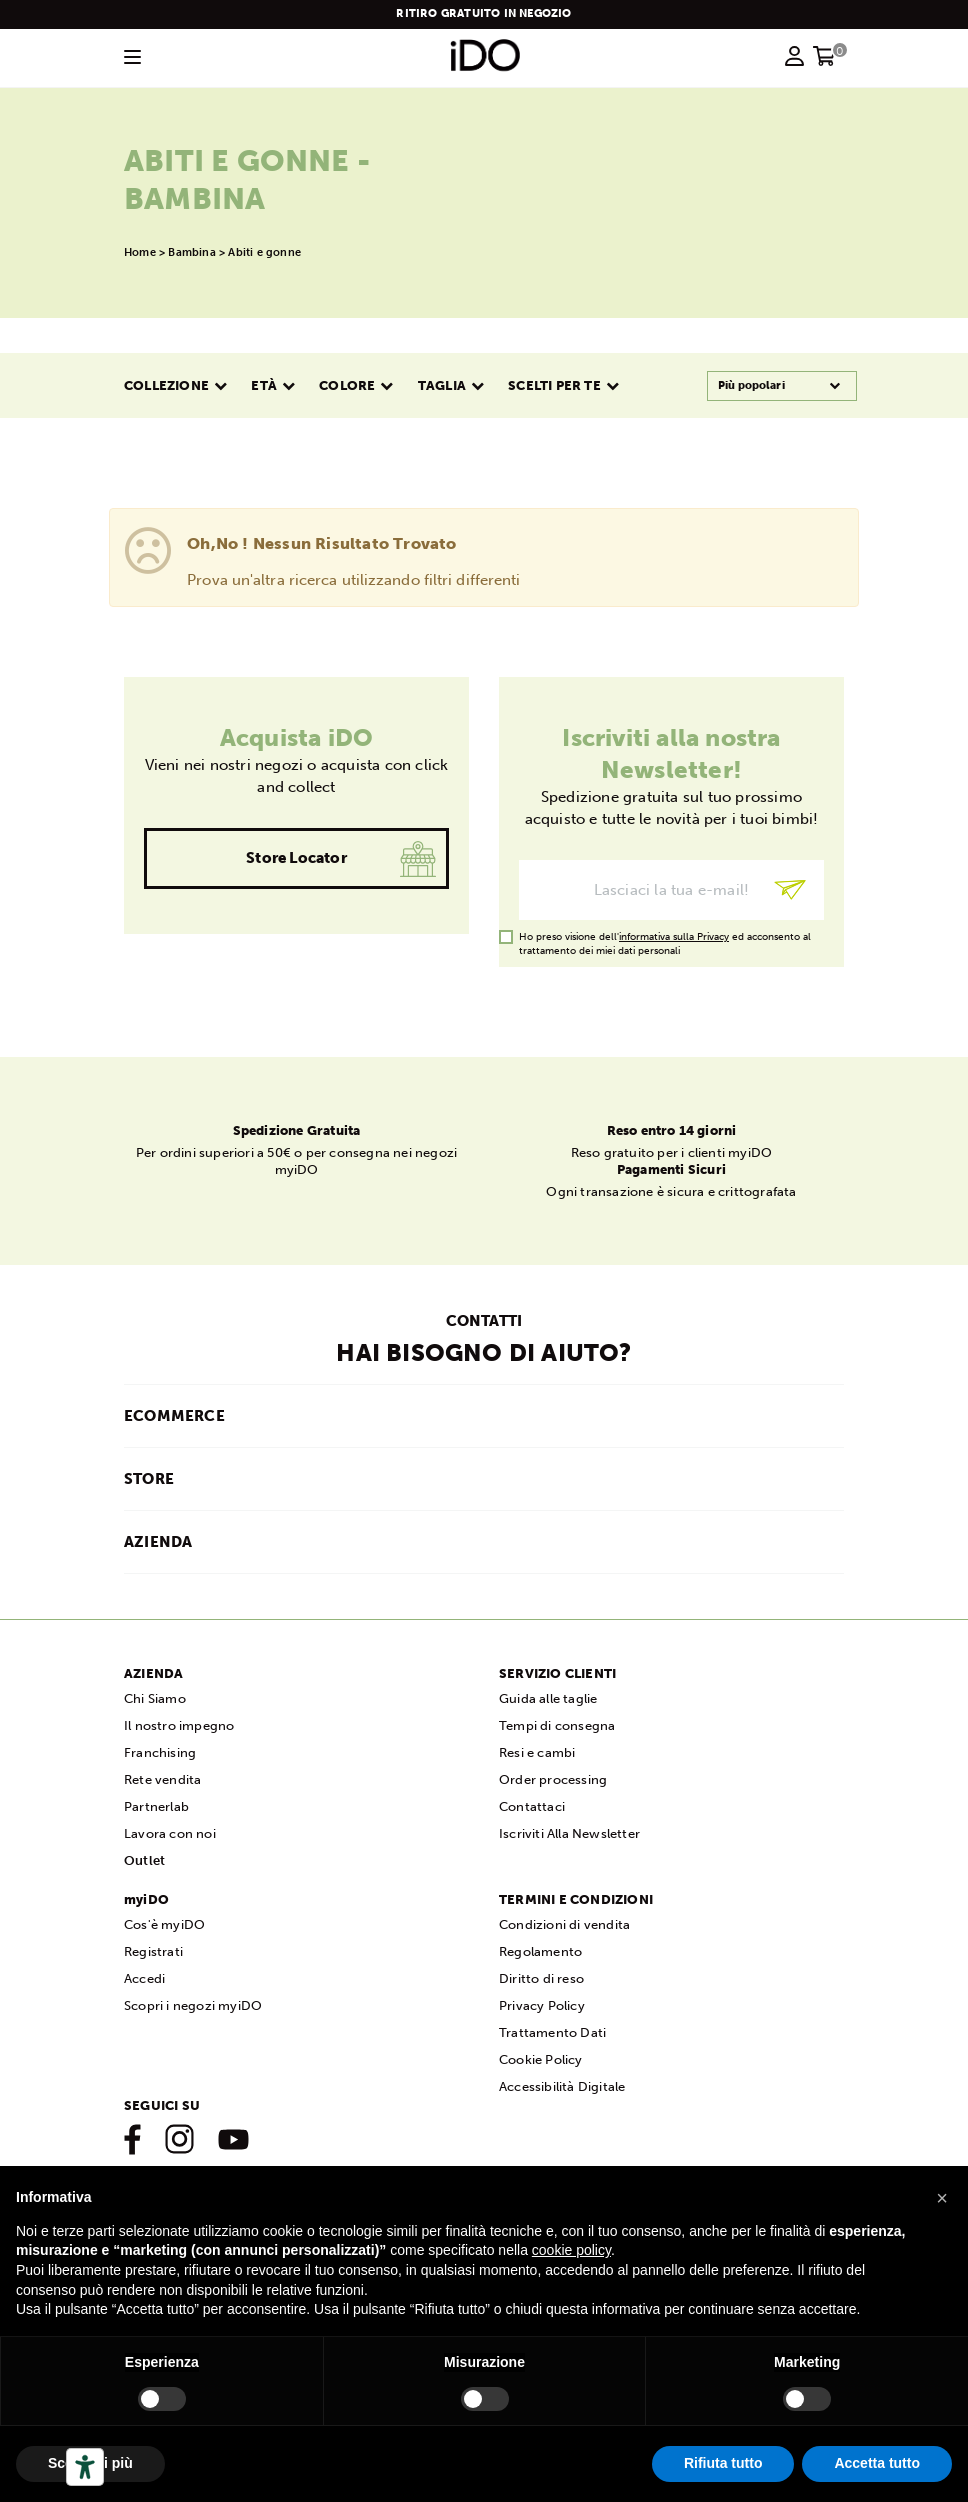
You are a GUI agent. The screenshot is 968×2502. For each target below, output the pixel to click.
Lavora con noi (170, 1833)
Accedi (144, 1978)
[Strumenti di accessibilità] (85, 2467)
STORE (149, 1479)
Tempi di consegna (557, 1725)
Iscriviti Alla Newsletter (569, 1833)
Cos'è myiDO (164, 1924)
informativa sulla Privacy (674, 937)
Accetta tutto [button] (877, 2463)
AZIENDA (158, 1542)
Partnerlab (156, 1806)
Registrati (153, 1951)
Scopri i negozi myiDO (193, 2005)
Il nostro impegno (179, 1725)
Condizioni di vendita (564, 1924)
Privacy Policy (542, 2005)
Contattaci (532, 1806)
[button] (942, 2198)
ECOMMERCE (174, 1416)
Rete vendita (162, 1779)
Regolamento (540, 1951)
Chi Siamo (155, 1698)
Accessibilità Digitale (562, 2086)
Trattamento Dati (552, 2032)
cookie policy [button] (571, 2250)
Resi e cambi (537, 1752)
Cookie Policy (541, 2059)
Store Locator (296, 858)
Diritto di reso (541, 1978)
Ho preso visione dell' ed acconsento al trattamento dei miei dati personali (665, 937)
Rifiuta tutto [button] (723, 2463)
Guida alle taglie (548, 1698)
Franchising (160, 1752)
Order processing (553, 1779)
